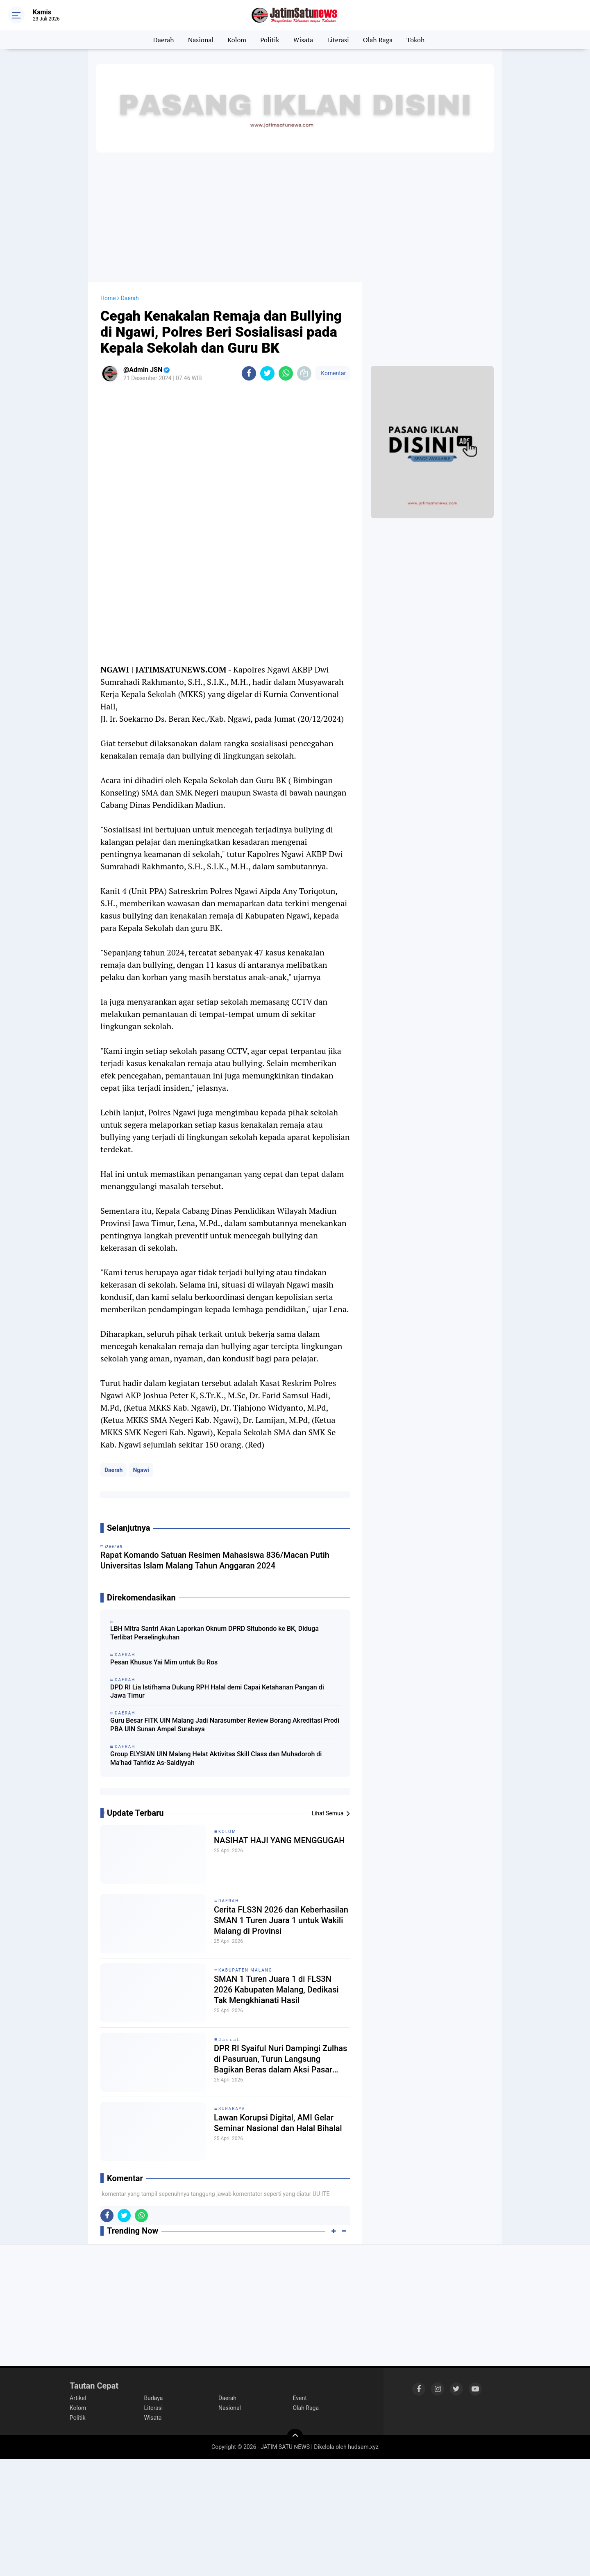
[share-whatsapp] (286, 373)
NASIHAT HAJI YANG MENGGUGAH (279, 1840)
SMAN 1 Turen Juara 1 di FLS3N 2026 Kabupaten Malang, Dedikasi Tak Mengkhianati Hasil (276, 1989)
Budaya (153, 2398)
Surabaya (231, 2108)
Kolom (236, 39)
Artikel (78, 2398)
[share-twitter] (267, 373)
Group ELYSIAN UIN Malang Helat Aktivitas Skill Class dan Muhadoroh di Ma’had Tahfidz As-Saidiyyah (216, 1758)
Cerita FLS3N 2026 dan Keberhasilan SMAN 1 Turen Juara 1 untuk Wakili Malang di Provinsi (281, 1920)
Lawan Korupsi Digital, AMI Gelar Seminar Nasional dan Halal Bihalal (278, 2123)
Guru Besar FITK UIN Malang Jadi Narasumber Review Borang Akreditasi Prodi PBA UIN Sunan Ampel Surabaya (224, 1725)
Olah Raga (378, 39)
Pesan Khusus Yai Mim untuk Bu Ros (164, 1662)
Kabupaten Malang (245, 1970)
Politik (269, 39)
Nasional (201, 39)
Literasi (338, 39)
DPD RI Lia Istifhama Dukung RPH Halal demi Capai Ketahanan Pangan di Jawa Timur (217, 1691)
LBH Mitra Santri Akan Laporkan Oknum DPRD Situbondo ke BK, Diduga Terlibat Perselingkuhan (214, 1633)
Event (300, 2398)
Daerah (163, 39)
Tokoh (415, 39)
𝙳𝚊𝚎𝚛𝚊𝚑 (229, 2039)
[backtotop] (295, 2437)
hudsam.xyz (363, 2447)
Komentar (333, 373)
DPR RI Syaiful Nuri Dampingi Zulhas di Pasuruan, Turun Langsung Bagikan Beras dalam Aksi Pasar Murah (280, 2059)
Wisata (303, 39)
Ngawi (141, 1470)
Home (108, 298)
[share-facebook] (249, 373)
